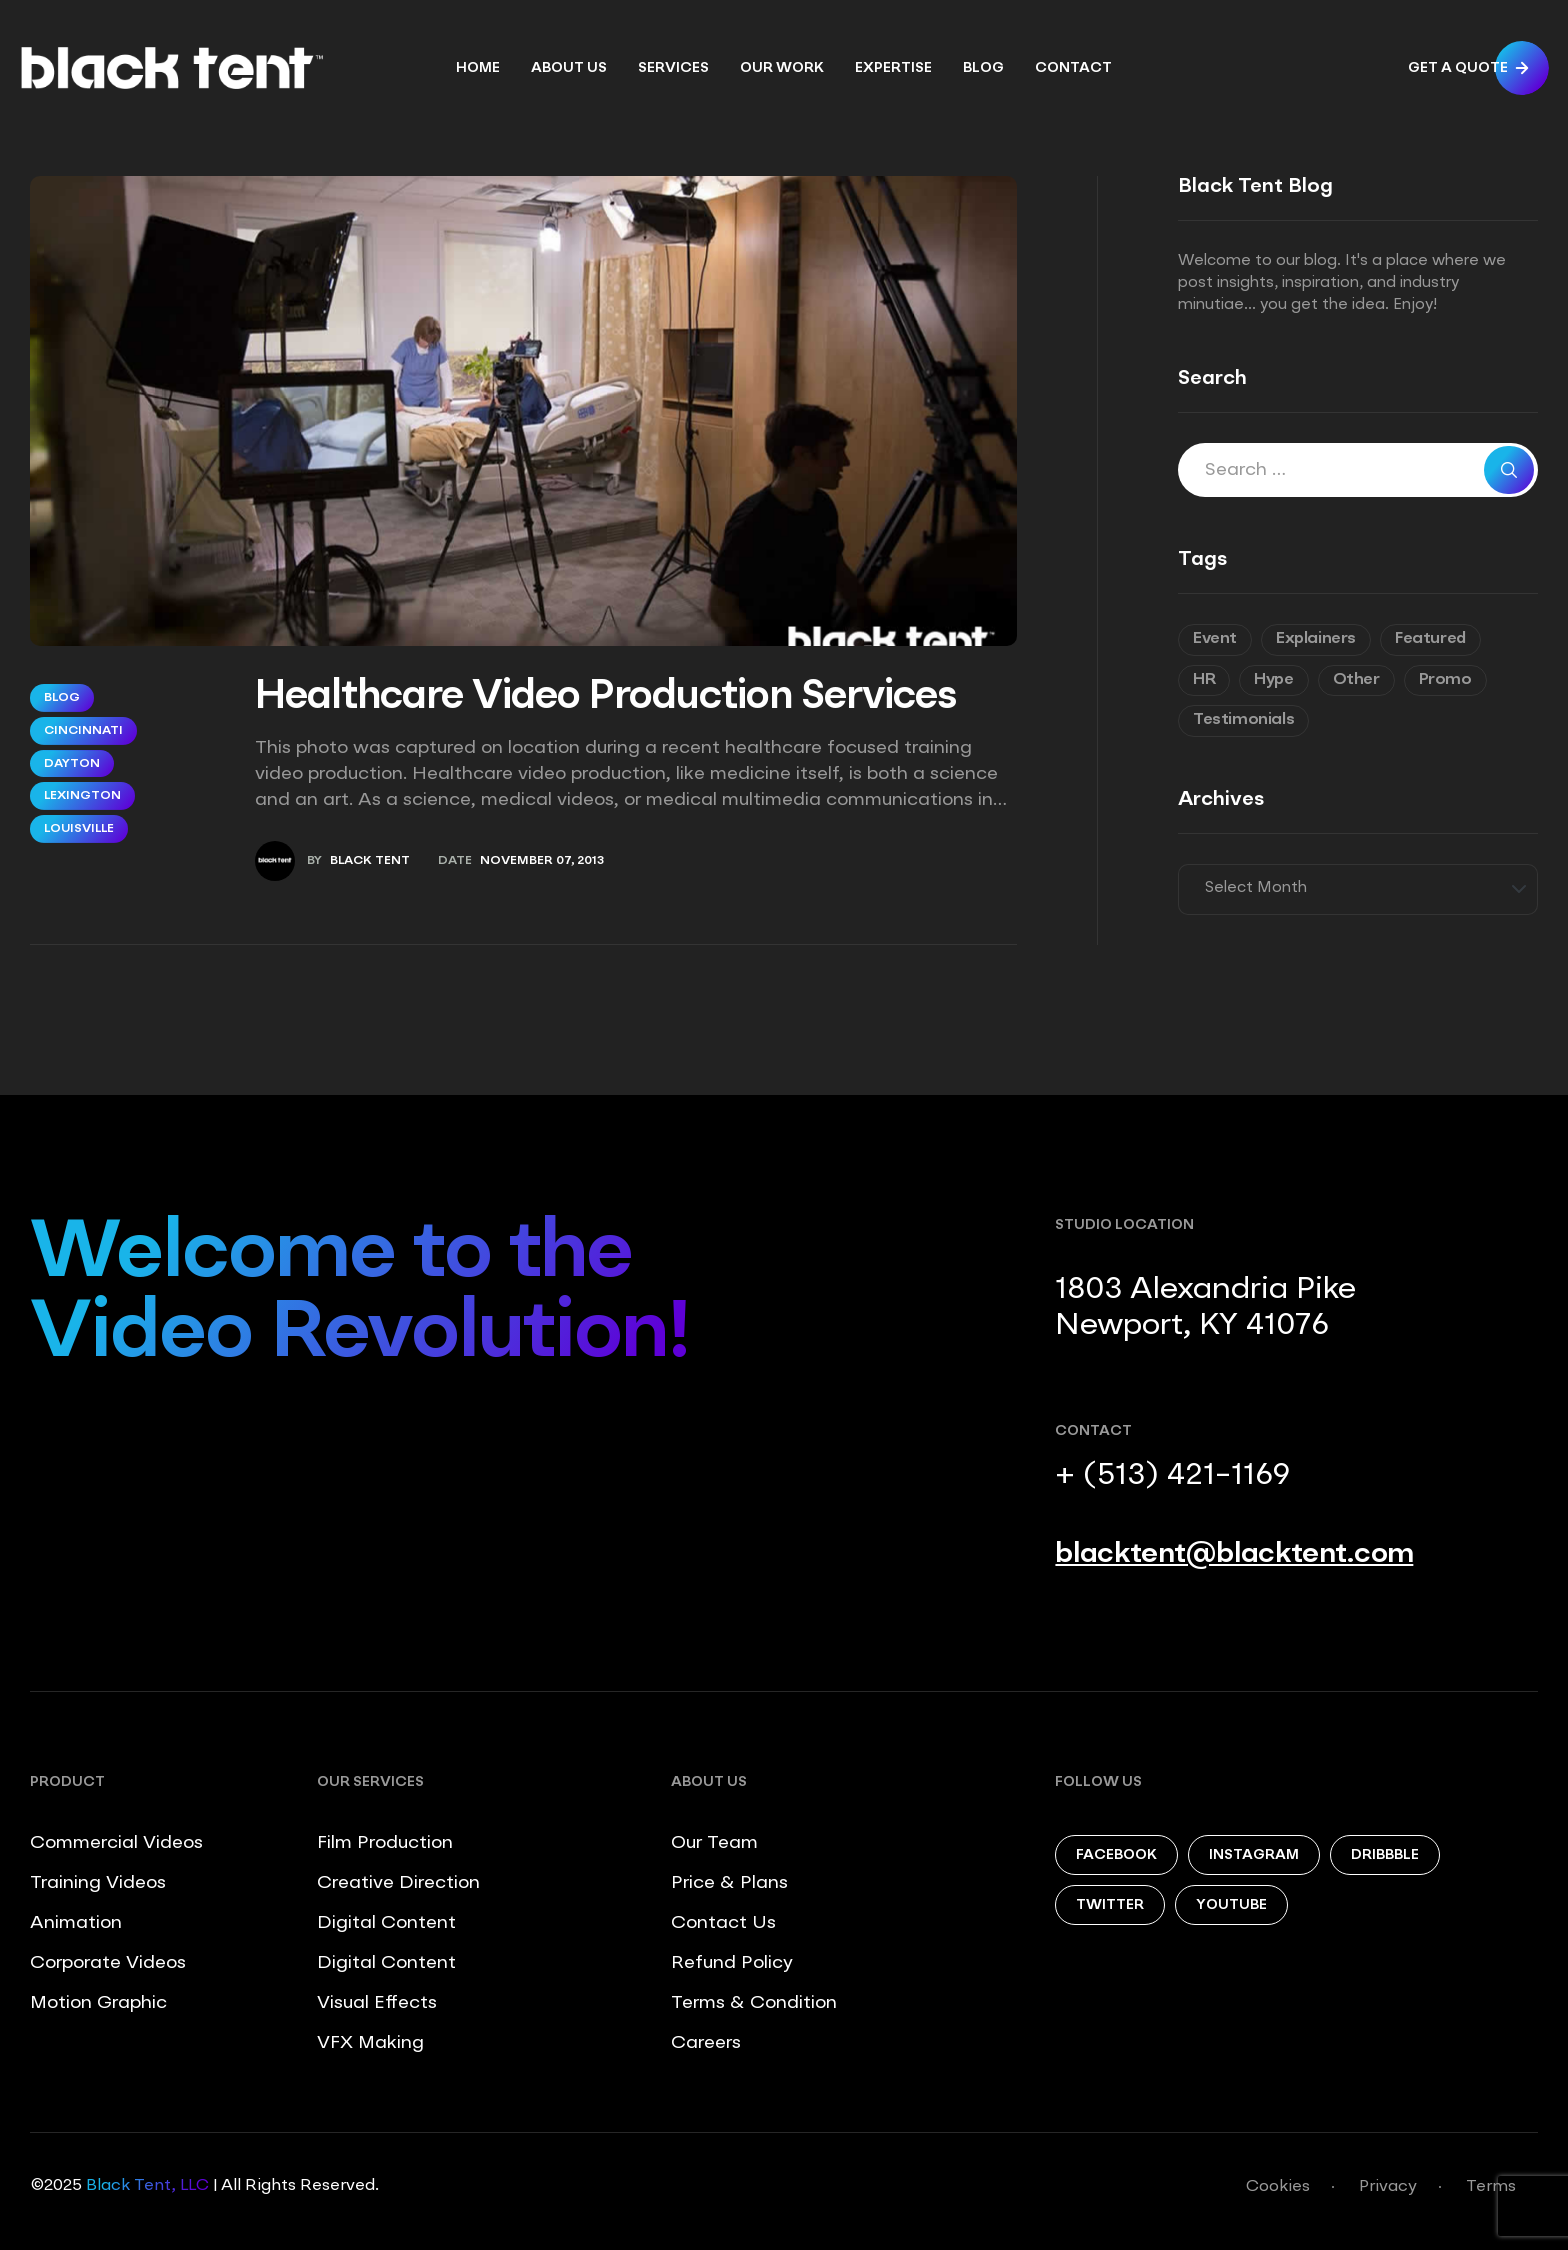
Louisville (79, 829)
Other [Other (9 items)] (1356, 680)
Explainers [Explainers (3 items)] (1316, 639)
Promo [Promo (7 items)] (1445, 680)
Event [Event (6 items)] (1215, 639)
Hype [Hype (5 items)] (1273, 680)
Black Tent (370, 861)
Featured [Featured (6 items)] (1430, 639)
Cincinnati (83, 731)
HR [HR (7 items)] (1204, 680)
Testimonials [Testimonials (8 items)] (1243, 720)
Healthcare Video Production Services (605, 698)
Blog (62, 698)
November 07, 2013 (542, 861)
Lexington (82, 796)
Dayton (72, 764)
